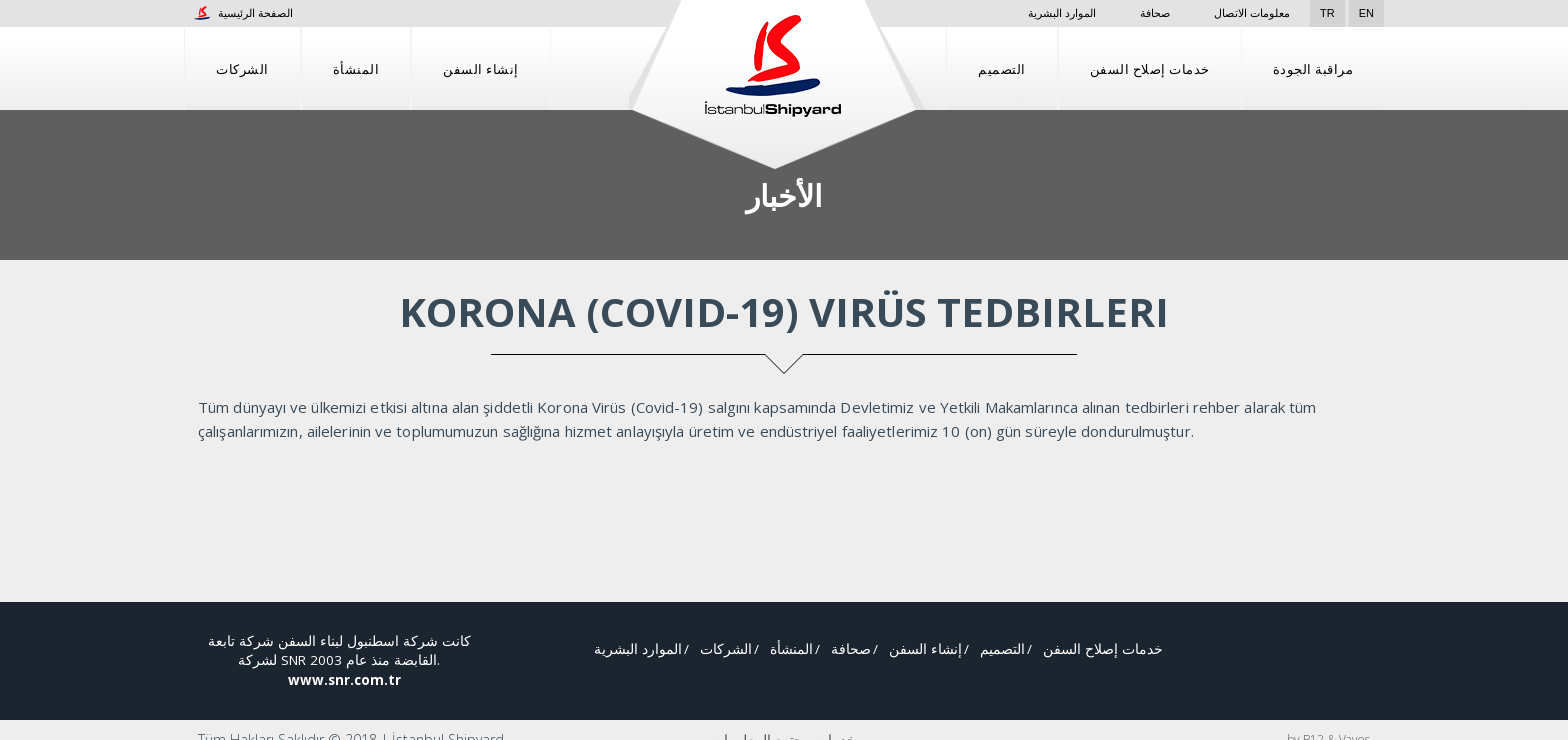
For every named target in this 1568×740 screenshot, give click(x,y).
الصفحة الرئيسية (243, 13)
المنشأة (356, 68)
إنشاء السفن (481, 68)
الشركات (242, 68)
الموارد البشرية (1033, 13)
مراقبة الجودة (1313, 68)
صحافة (1143, 13)
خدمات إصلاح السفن (1150, 68)
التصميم (1002, 68)
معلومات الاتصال (1252, 13)
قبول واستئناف (1464, 709)
